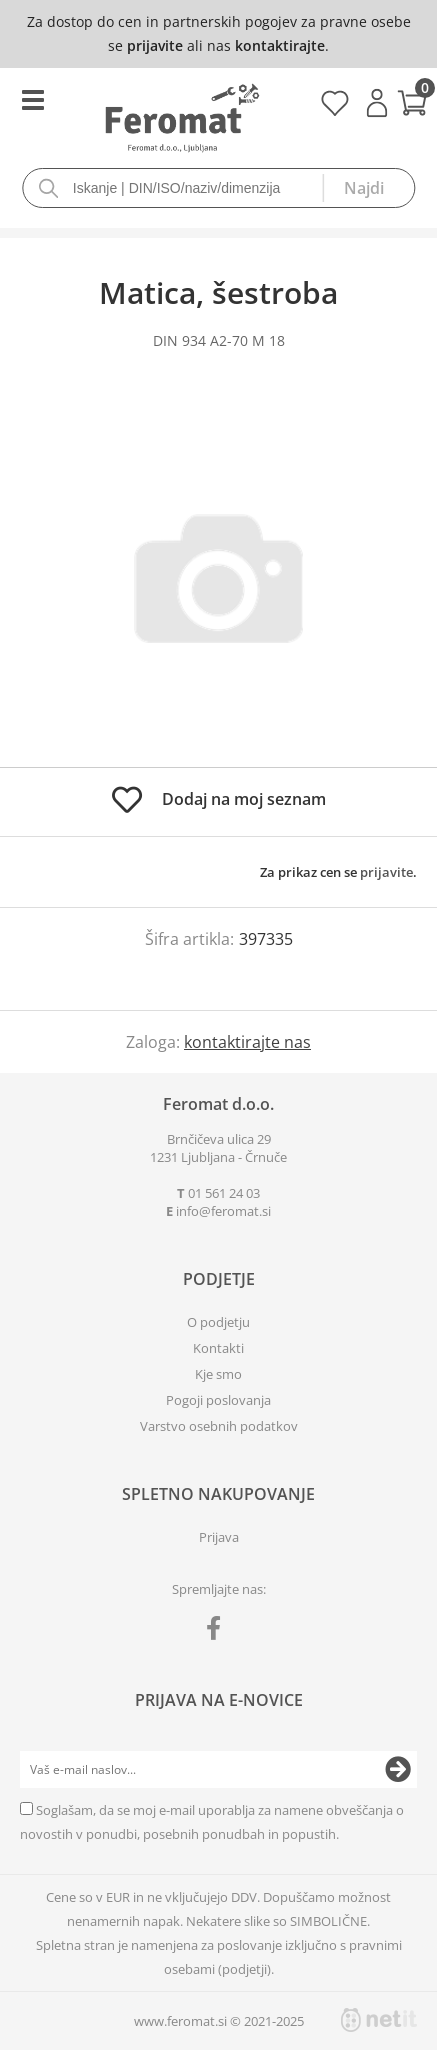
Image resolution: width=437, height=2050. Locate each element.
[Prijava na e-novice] (398, 1770)
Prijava (377, 103)
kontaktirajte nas (247, 1042)
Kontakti (218, 1348)
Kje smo (218, 1374)
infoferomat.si (223, 1211)
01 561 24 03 (224, 1193)
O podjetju (218, 1322)
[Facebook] (218, 1632)
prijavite (155, 45)
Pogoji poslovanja (218, 1400)
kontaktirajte (280, 45)
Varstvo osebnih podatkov (219, 1426)
